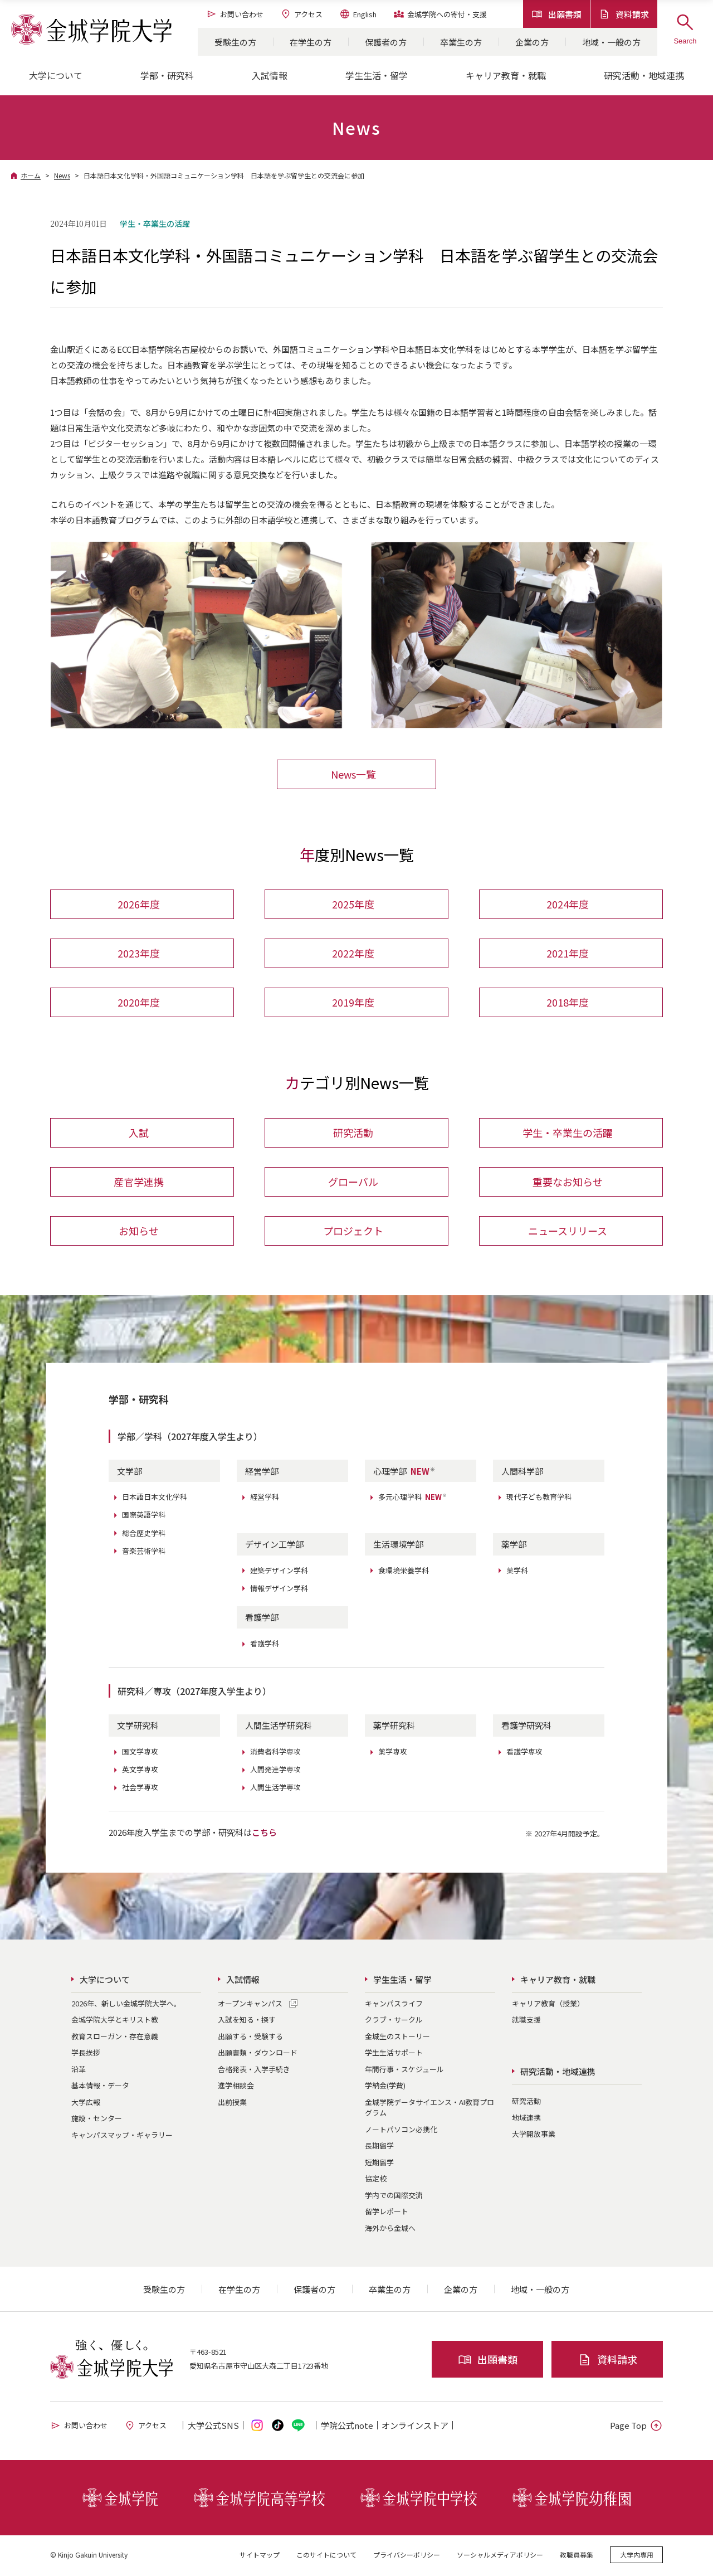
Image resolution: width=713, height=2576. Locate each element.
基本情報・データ (100, 2087)
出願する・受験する (250, 2038)
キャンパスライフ (394, 2005)
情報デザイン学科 (279, 1590)
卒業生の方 (461, 42)
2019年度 (353, 1003)
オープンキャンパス (250, 2005)
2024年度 (567, 905)
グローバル (353, 1183)
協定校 (376, 2180)
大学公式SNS (213, 2427)
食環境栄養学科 (403, 1572)
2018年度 (567, 1003)
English (358, 14)
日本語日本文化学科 (154, 1498)
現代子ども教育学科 (539, 1498)
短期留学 (379, 2164)
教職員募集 (576, 2556)
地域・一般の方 (611, 42)
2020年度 (139, 1003)
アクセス (301, 14)
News (62, 175)
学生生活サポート (394, 2054)
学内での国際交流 (394, 2196)
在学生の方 (310, 42)
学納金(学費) (385, 2087)
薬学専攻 (392, 1753)
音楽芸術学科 (143, 1552)
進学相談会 (236, 2087)
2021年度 (567, 954)
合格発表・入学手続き (254, 2070)
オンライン (415, 2427)
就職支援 (526, 2021)
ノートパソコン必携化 (401, 2131)
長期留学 (379, 2147)
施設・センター (96, 2120)
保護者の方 (386, 42)
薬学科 (517, 1572)
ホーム (31, 175)
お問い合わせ (234, 14)
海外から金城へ (390, 2229)
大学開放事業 (533, 2135)
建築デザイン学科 (279, 1572)
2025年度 (353, 905)
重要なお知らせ (568, 1183)
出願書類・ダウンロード (257, 2054)
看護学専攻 (524, 1753)
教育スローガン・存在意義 (114, 2038)
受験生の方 (235, 42)
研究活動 (353, 1134)
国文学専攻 (140, 1753)
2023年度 (139, 954)
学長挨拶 (85, 2054)
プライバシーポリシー (406, 2556)
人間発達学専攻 (275, 1771)
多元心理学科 (412, 1498)
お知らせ (139, 1232)
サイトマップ (260, 2556)
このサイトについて (326, 2556)
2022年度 (353, 954)
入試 (139, 1134)
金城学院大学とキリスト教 (114, 2021)
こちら (264, 1834)
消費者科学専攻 (275, 1753)
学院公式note (347, 2427)
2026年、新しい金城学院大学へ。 (126, 2005)
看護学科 (264, 1645)
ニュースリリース (567, 1232)
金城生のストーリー (397, 2038)
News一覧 (353, 774)
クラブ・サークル (394, 2021)
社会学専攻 (140, 1788)
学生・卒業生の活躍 (567, 1134)
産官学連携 (139, 1183)
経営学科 (264, 1498)
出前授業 (232, 2103)
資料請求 (624, 14)
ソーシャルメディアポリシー (500, 2556)
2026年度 (139, 905)
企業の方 (532, 42)
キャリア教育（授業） (548, 2005)
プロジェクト (353, 1232)
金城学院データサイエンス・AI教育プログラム (429, 2109)
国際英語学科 (143, 1516)
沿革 (78, 2070)
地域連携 (526, 2119)
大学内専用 (636, 2556)
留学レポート (386, 2213)
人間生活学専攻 (275, 1788)
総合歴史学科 (143, 1534)
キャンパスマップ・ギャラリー (122, 2136)
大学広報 (85, 2103)
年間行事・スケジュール (404, 2070)
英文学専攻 (140, 1771)
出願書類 (556, 14)
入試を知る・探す (247, 2021)
